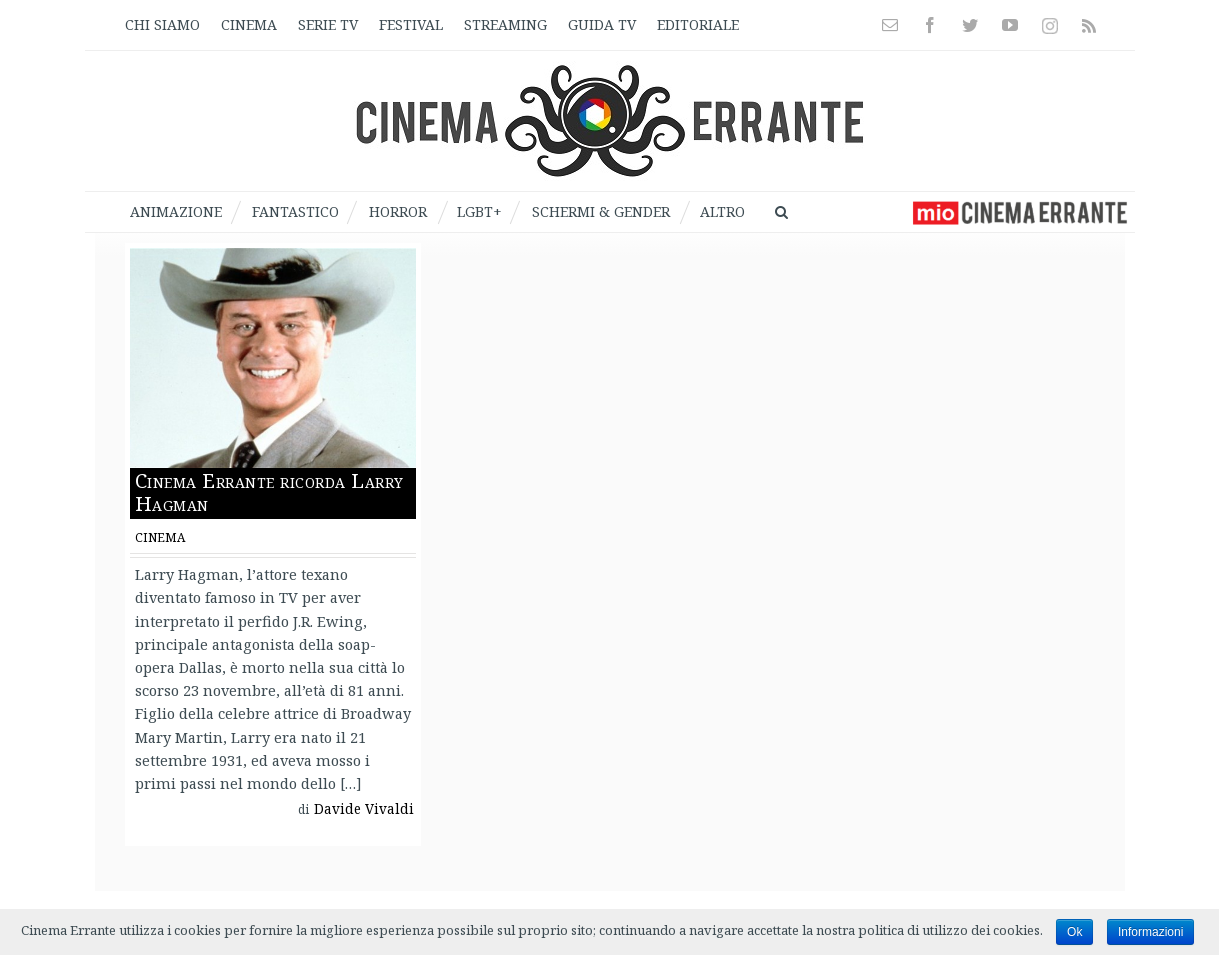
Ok (1074, 932)
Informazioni (1150, 932)
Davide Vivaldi (364, 809)
